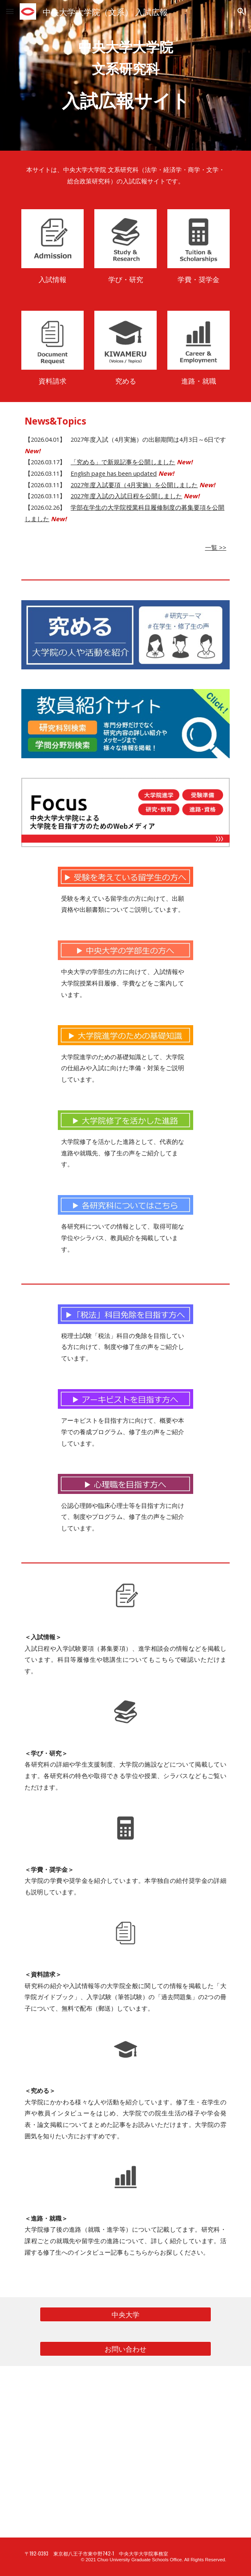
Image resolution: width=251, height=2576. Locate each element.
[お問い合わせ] (125, 2348)
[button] (10, 11)
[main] (125, 75)
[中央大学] (125, 2314)
